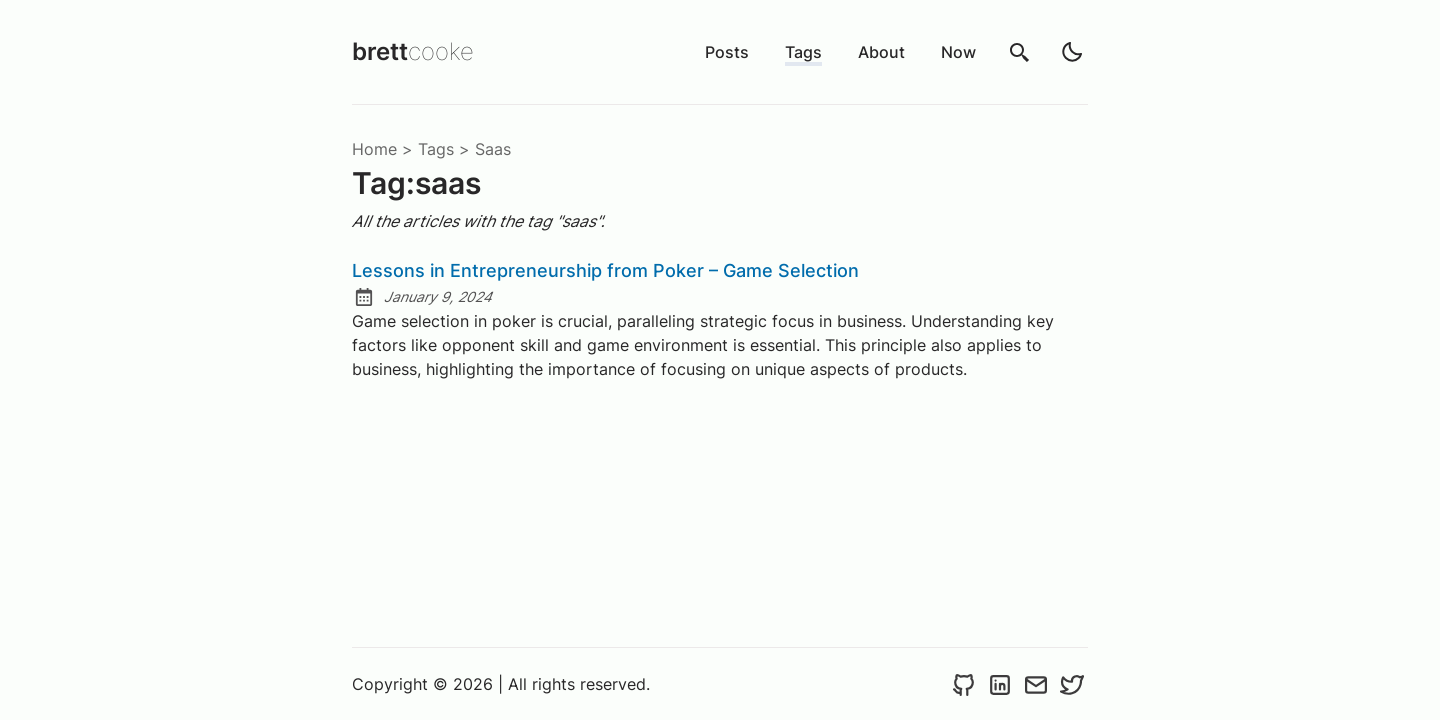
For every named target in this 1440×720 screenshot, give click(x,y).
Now (958, 52)
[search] (1020, 52)
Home (374, 149)
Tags (803, 52)
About (881, 52)
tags (436, 149)
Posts (727, 52)
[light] (1072, 52)
